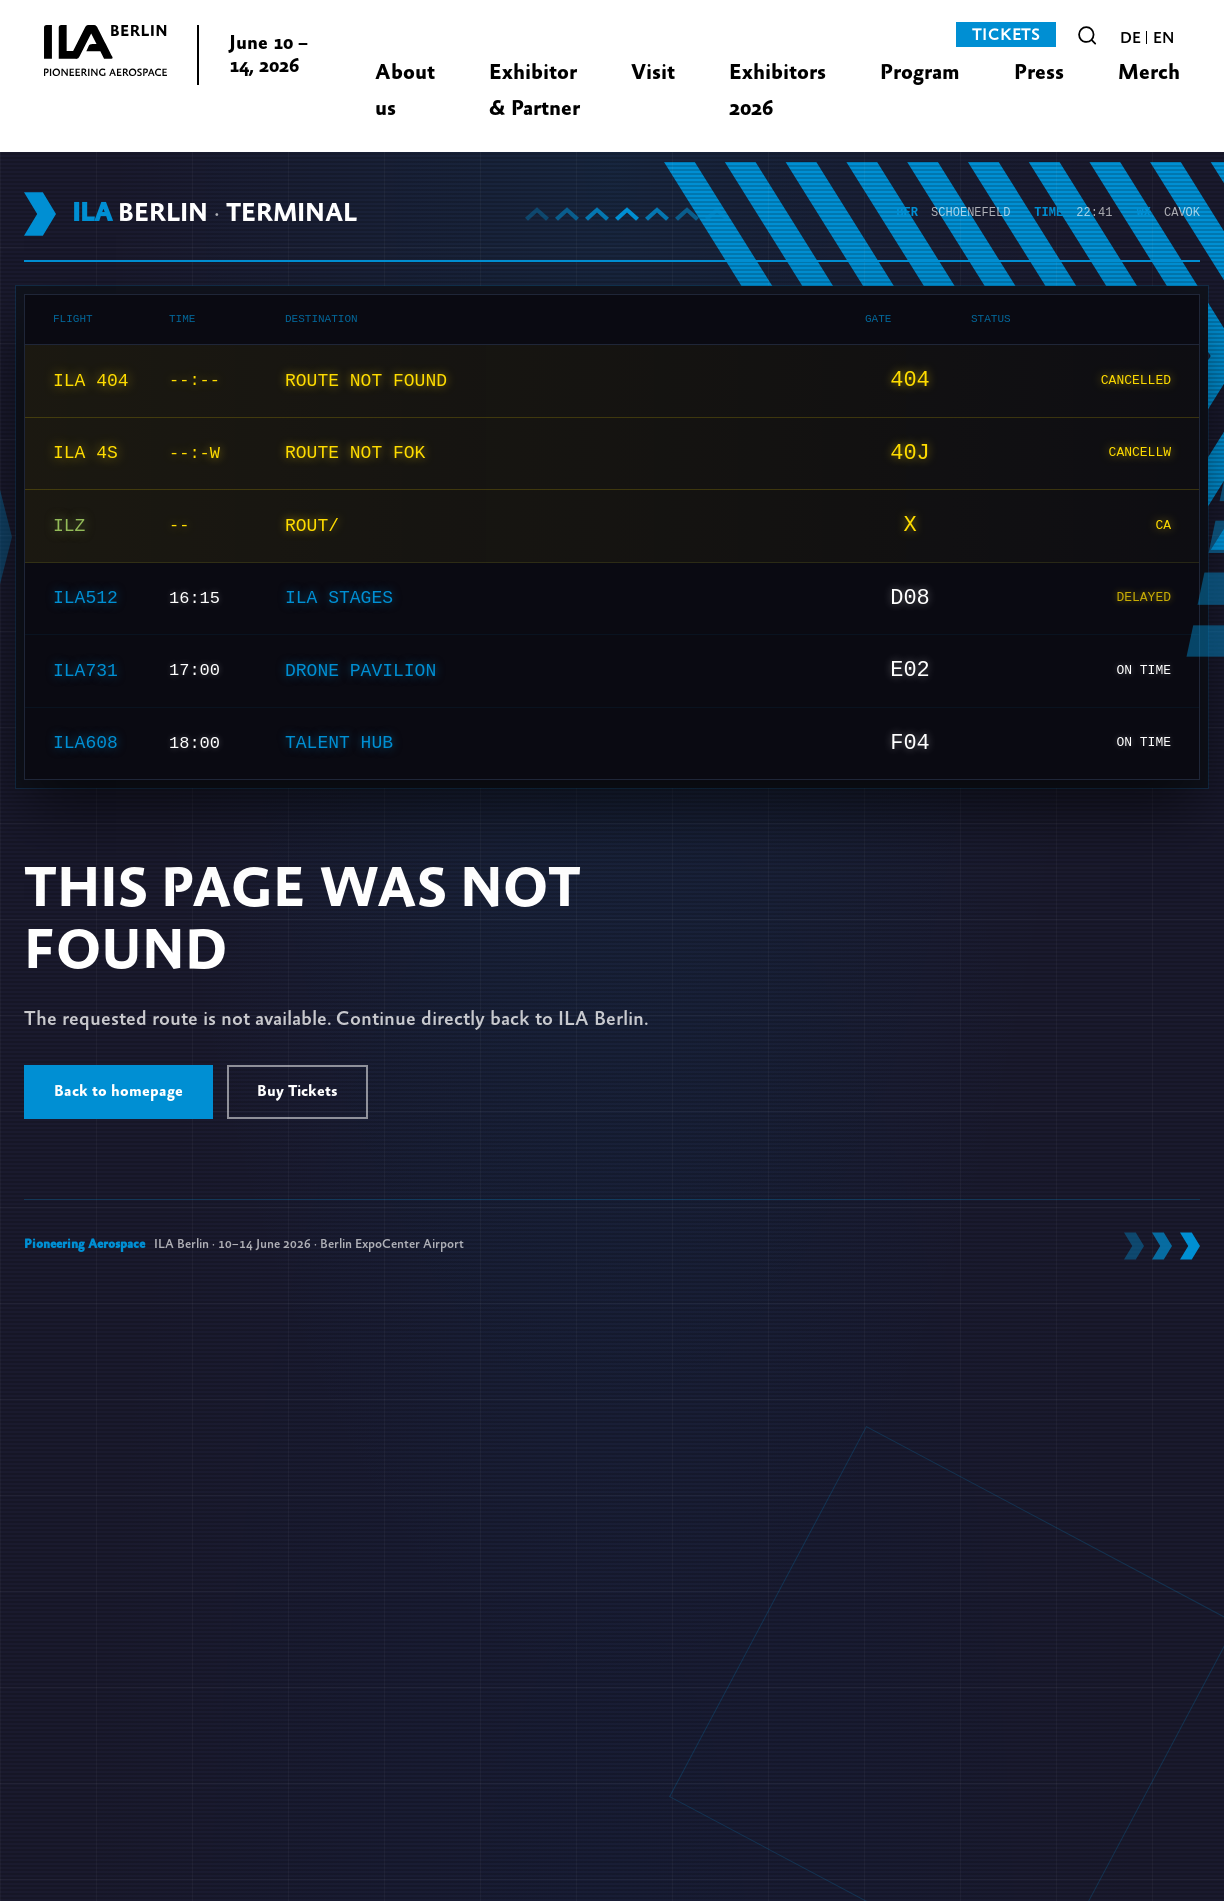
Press (1039, 72)
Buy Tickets (297, 1091)
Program (920, 72)
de (1130, 38)
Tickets (1006, 35)
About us (405, 90)
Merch (1149, 72)
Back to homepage (118, 1091)
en (1163, 38)
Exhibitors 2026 (777, 90)
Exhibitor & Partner (534, 90)
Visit (653, 72)
